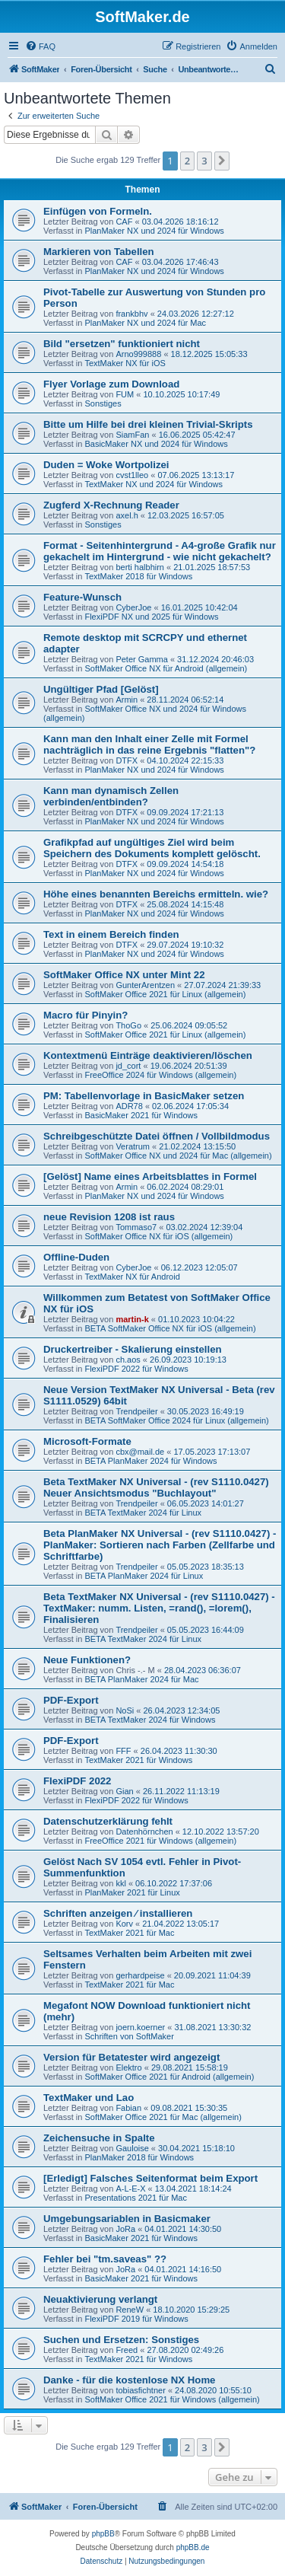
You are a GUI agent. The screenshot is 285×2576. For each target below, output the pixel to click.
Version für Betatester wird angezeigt (131, 2057)
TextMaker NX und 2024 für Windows (153, 484)
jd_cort (128, 1065)
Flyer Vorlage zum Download (111, 384)
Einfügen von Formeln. (97, 211)
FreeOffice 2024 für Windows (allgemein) (160, 1074)
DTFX (127, 760)
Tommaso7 (136, 1227)
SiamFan (132, 434)
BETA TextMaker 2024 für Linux (142, 1512)
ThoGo (128, 1025)
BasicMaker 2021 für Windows (141, 1115)
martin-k (132, 1319)
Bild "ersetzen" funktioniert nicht (121, 343)
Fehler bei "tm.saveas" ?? (104, 2259)
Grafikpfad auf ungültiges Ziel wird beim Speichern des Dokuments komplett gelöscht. (152, 848)
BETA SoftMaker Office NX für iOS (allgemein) (169, 1328)
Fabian (128, 2107)
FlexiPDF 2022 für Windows (136, 1368)
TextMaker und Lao (88, 2097)
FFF (123, 1750)
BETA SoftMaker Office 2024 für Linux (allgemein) (176, 1420)
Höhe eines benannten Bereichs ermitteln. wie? (155, 894)
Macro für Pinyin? (85, 1015)
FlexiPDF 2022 (77, 1781)
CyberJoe (133, 607)
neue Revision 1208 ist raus (109, 1217)
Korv (124, 1923)
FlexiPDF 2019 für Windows (136, 2318)
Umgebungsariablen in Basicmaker (127, 2218)
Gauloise (132, 2148)
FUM (125, 394)
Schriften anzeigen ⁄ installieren (117, 1913)
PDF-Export (71, 1700)
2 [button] (187, 160)
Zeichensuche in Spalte (99, 2138)
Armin (127, 699)
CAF (124, 221)
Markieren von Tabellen (98, 251)
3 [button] (204, 160)
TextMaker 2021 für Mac (129, 1932)
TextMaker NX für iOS (124, 363)
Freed (127, 2349)
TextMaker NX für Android (131, 1276)
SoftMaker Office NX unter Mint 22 (124, 974)
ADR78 (129, 1106)
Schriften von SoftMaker (128, 2036)
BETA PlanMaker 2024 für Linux (143, 1575)
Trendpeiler (136, 1411)
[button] (222, 160)
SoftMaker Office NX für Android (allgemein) (165, 668)
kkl (120, 1883)
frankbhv (131, 313)
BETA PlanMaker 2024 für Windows (150, 1460)
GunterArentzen (145, 985)
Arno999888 (138, 354)
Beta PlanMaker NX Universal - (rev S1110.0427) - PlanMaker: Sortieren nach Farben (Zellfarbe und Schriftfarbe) (159, 1545)
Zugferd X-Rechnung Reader (111, 505)
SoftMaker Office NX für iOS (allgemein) (158, 1236)
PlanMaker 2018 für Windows (139, 2157)
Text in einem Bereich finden (111, 934)
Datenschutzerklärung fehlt (108, 1821)
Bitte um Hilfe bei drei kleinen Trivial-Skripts (148, 424)
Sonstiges (102, 403)
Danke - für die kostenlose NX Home (129, 2380)
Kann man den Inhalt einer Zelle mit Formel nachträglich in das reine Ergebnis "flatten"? (149, 744)
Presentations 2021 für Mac (135, 2197)
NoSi (125, 1710)
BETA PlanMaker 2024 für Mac (141, 1679)
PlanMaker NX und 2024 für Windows (153, 230)
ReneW (130, 2309)
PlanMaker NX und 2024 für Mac (145, 322)
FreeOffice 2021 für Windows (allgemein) (160, 1840)
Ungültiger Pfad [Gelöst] (101, 689)
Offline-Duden (76, 1257)
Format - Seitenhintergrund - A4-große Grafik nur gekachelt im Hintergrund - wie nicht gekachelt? (159, 551)
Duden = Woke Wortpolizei (106, 464)
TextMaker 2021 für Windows (138, 1760)
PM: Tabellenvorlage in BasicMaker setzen (143, 1095)
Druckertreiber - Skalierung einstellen (132, 1349)
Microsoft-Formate (87, 1441)
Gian (124, 1791)
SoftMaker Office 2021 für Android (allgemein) (169, 2076)
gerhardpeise (140, 1975)
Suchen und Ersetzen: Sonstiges (121, 2339)
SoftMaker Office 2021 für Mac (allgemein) (162, 2117)
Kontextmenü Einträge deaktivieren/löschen (147, 1055)
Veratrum (133, 1146)
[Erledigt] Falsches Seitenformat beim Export (150, 2178)
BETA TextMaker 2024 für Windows (149, 1719)
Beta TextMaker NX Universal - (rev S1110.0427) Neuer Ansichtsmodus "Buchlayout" (156, 1487)
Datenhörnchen (144, 1831)
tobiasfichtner (140, 2390)
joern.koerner (140, 2027)
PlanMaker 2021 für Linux (131, 1892)
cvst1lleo (132, 475)
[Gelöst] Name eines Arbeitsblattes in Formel (150, 1176)
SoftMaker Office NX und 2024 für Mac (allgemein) (177, 1155)
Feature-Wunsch (82, 597)
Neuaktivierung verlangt (100, 2299)
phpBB (103, 2534)
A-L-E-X (130, 2188)
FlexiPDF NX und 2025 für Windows (151, 616)
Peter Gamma (141, 659)
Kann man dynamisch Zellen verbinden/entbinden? (111, 796)
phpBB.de (193, 2547)
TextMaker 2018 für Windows (138, 576)
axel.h (127, 515)
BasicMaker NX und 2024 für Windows (155, 443)
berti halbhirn (140, 567)
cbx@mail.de (140, 1451)
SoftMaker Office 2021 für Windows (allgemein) (171, 2399)
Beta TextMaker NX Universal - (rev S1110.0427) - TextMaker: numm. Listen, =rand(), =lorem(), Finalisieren (159, 1608)
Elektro (128, 2067)
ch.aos (128, 1359)
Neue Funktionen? (87, 1660)
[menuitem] (40, 46)
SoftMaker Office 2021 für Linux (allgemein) (164, 994)
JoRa (125, 2228)
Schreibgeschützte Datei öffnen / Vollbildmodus (156, 1136)
